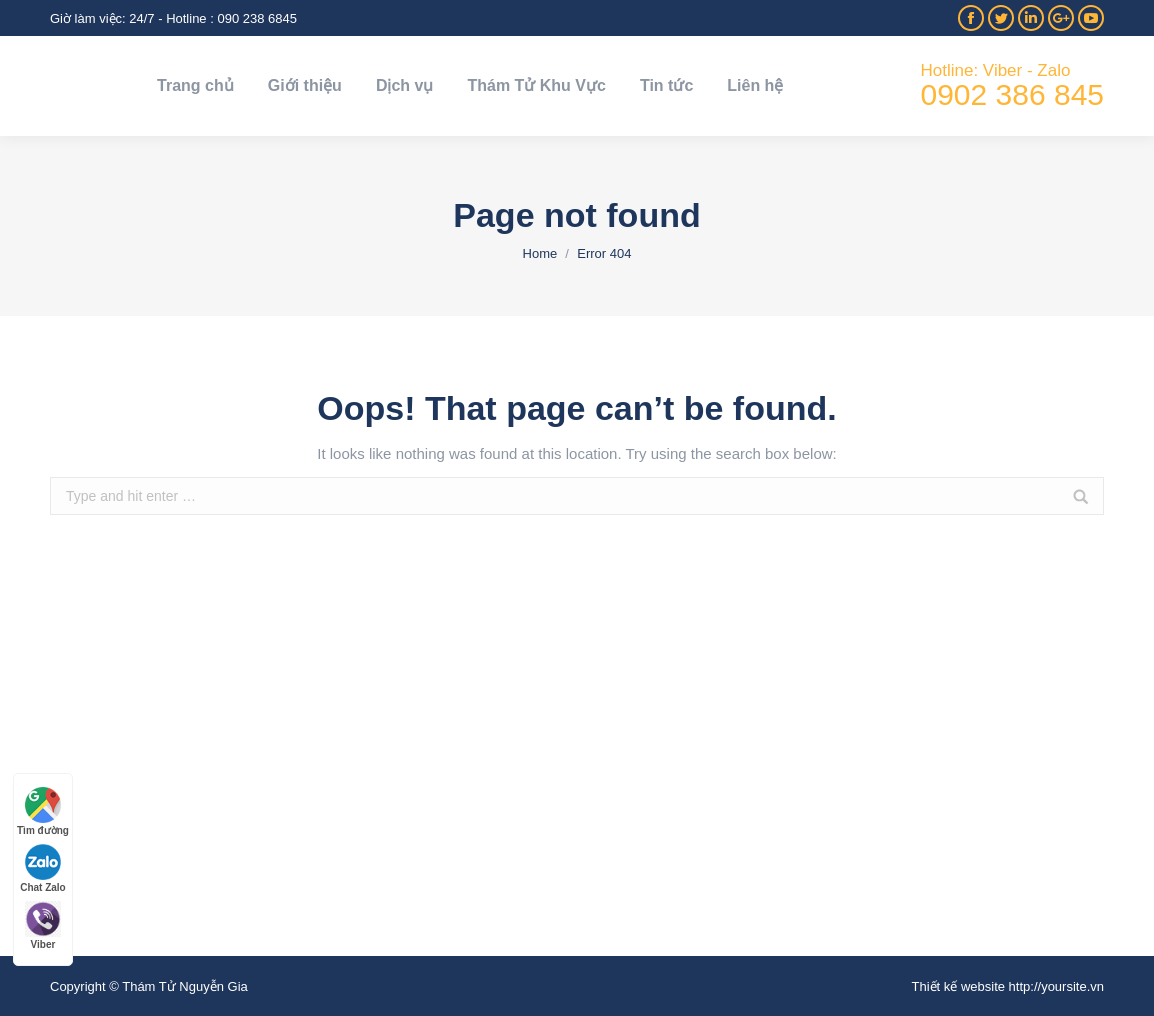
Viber (43, 925)
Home (540, 253)
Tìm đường (43, 811)
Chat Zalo (43, 868)
